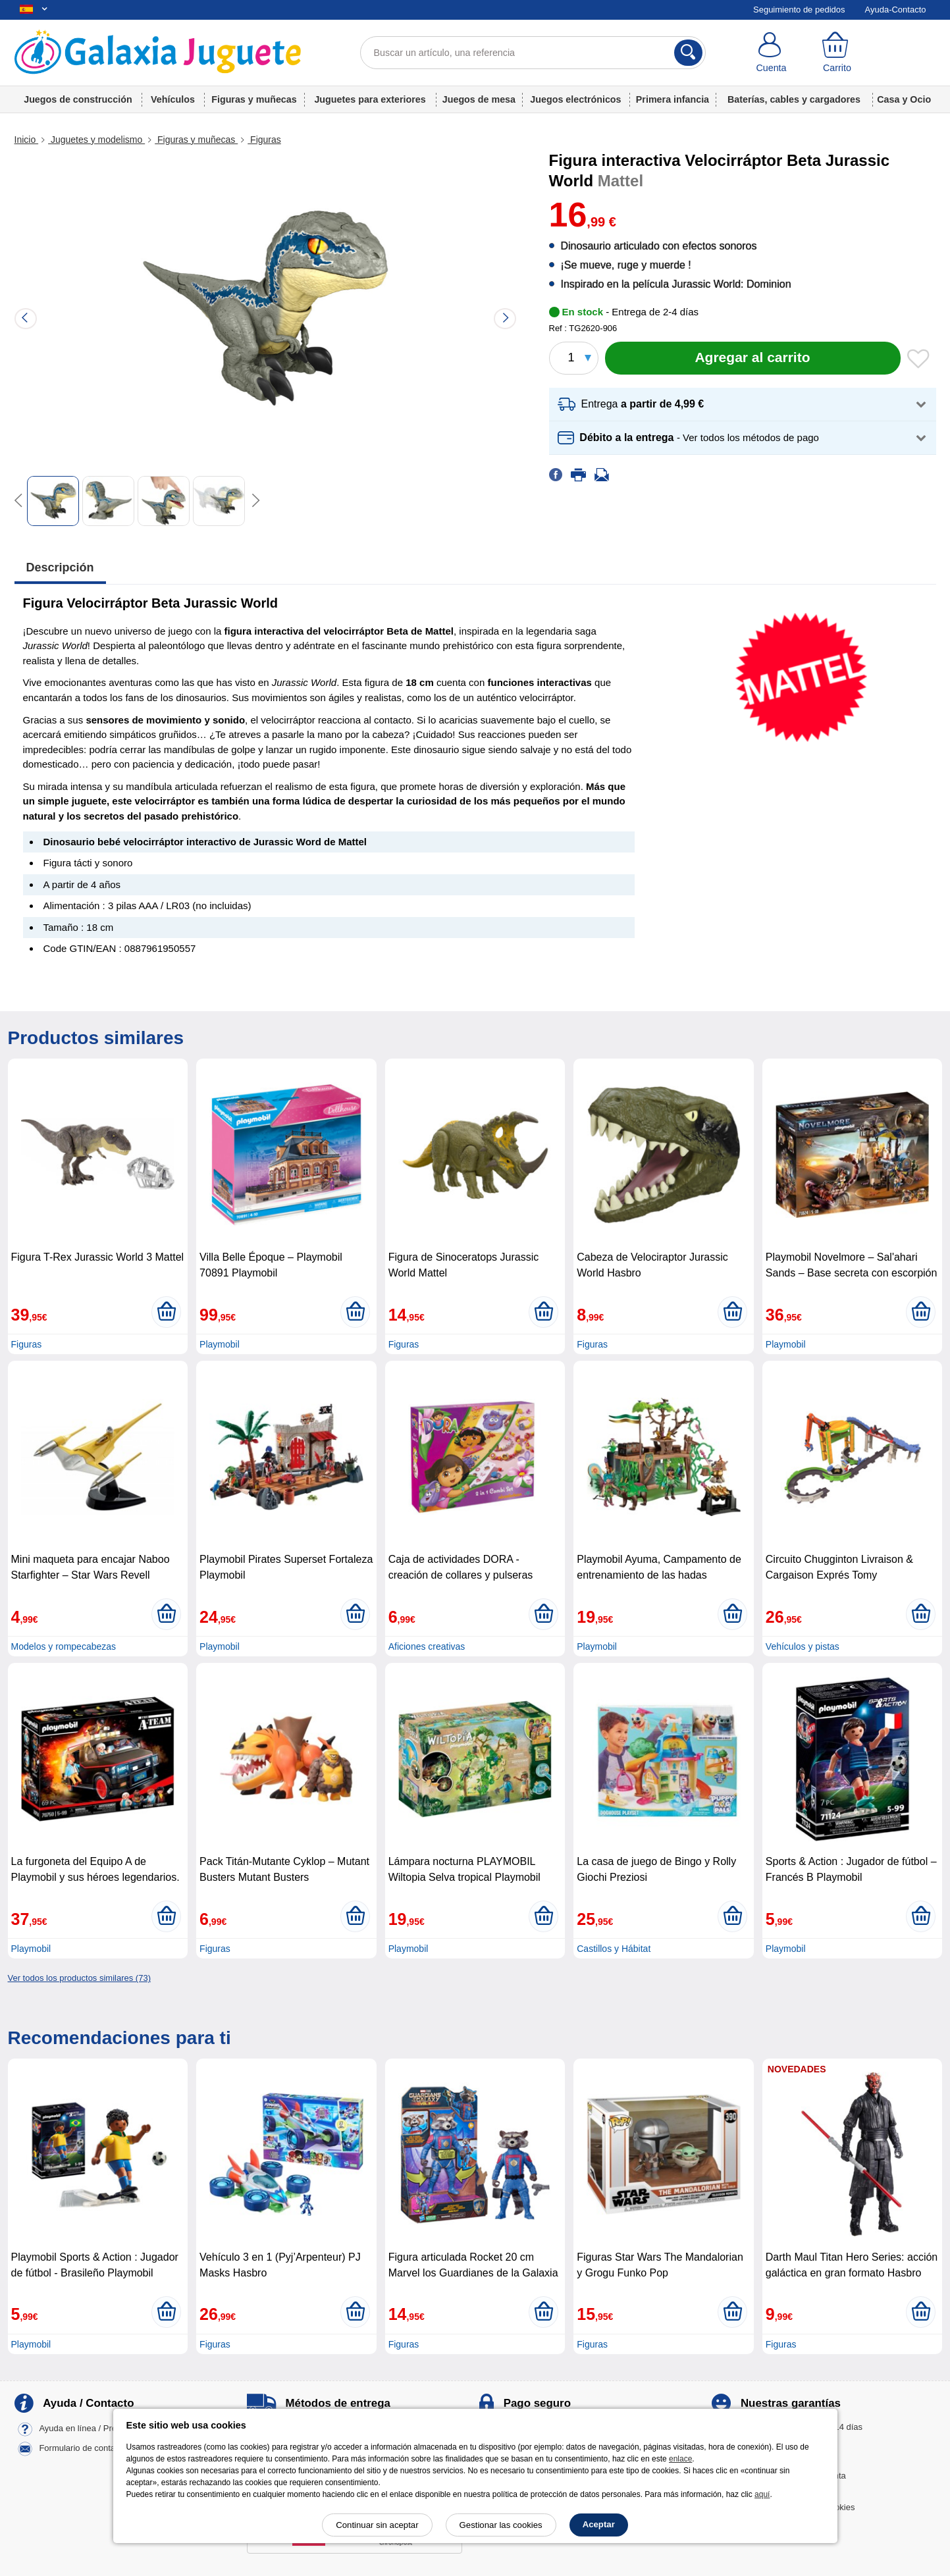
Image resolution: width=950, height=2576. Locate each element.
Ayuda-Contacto (895, 9)
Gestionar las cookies (501, 2525)
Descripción (60, 567)
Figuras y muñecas (254, 99)
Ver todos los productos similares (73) (79, 1978)
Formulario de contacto (82, 2449)
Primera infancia (672, 99)
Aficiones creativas (426, 1646)
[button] (742, 404)
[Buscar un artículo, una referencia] (533, 52)
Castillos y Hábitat (613, 1948)
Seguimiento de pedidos (799, 9)
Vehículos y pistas (802, 1646)
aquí (762, 2494)
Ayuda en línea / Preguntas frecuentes (111, 2429)
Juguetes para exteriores (369, 99)
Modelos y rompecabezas (64, 1646)
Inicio (26, 139)
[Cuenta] (772, 53)
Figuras (264, 139)
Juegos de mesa (478, 99)
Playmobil (219, 1344)
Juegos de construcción (78, 99)
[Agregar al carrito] (753, 358)
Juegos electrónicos (575, 99)
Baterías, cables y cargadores (793, 99)
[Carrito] (837, 53)
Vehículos (173, 99)
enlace (680, 2458)
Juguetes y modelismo (96, 139)
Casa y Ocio (904, 99)
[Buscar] (688, 52)
